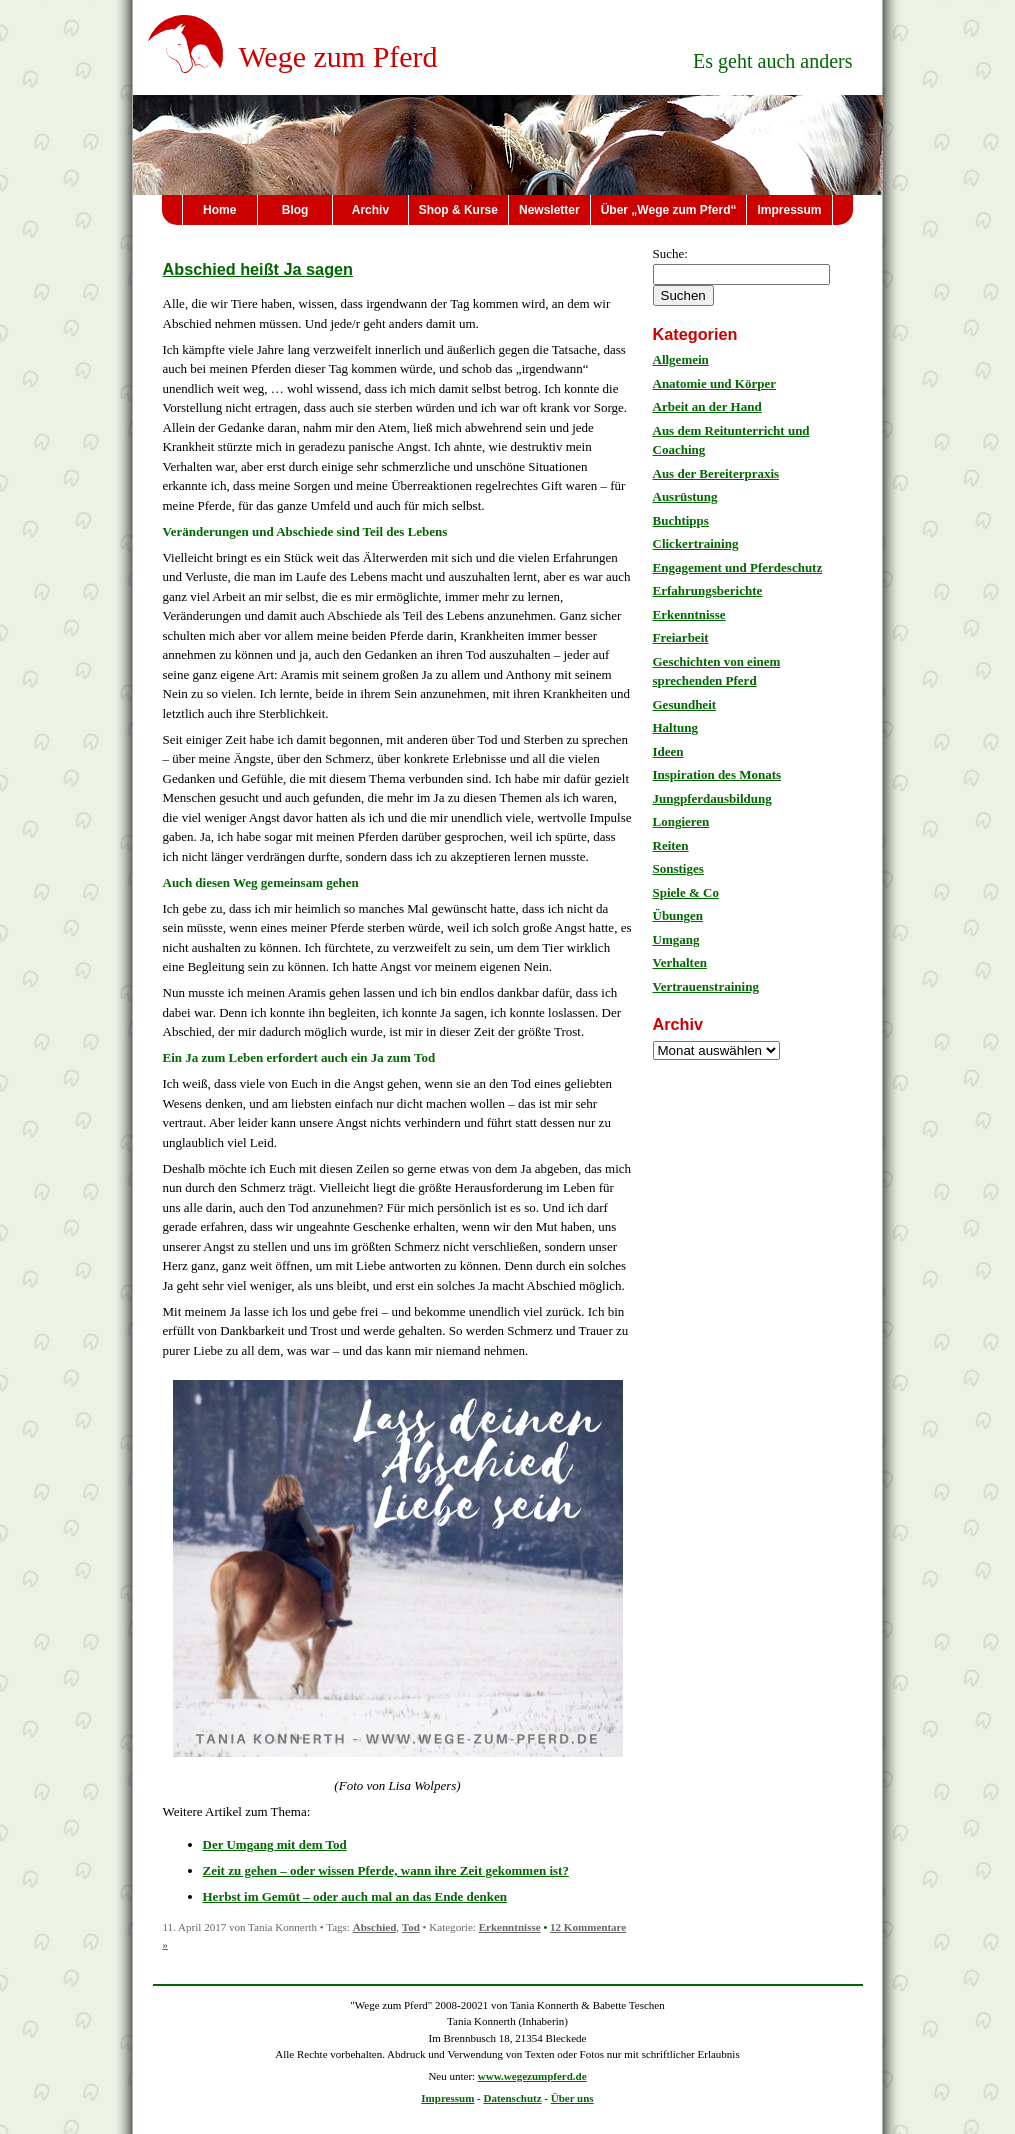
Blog (295, 210)
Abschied (375, 1927)
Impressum (789, 210)
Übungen (678, 915)
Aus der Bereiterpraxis (716, 473)
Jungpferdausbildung (712, 798)
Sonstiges (678, 868)
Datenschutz (513, 2098)
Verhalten (680, 962)
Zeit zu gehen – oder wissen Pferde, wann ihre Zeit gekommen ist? (386, 1870)
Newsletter (549, 210)
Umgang (676, 939)
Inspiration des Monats (717, 774)
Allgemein (681, 359)
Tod (411, 1927)
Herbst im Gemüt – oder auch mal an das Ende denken (355, 1896)
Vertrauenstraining (706, 986)
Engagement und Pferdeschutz (738, 567)
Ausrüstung (685, 496)
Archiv (370, 210)
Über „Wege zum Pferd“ (669, 210)
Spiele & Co (686, 892)
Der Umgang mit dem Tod (275, 1844)
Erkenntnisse (510, 1927)
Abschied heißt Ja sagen (258, 269)
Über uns (572, 2098)
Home (219, 210)
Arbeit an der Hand (707, 406)
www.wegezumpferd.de (532, 2076)
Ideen (668, 751)
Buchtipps (681, 520)
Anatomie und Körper (715, 383)
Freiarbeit (681, 637)
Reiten (671, 845)
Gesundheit (685, 704)
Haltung (676, 727)
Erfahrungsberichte (708, 590)
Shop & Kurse (458, 210)
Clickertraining (696, 543)
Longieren (681, 821)
